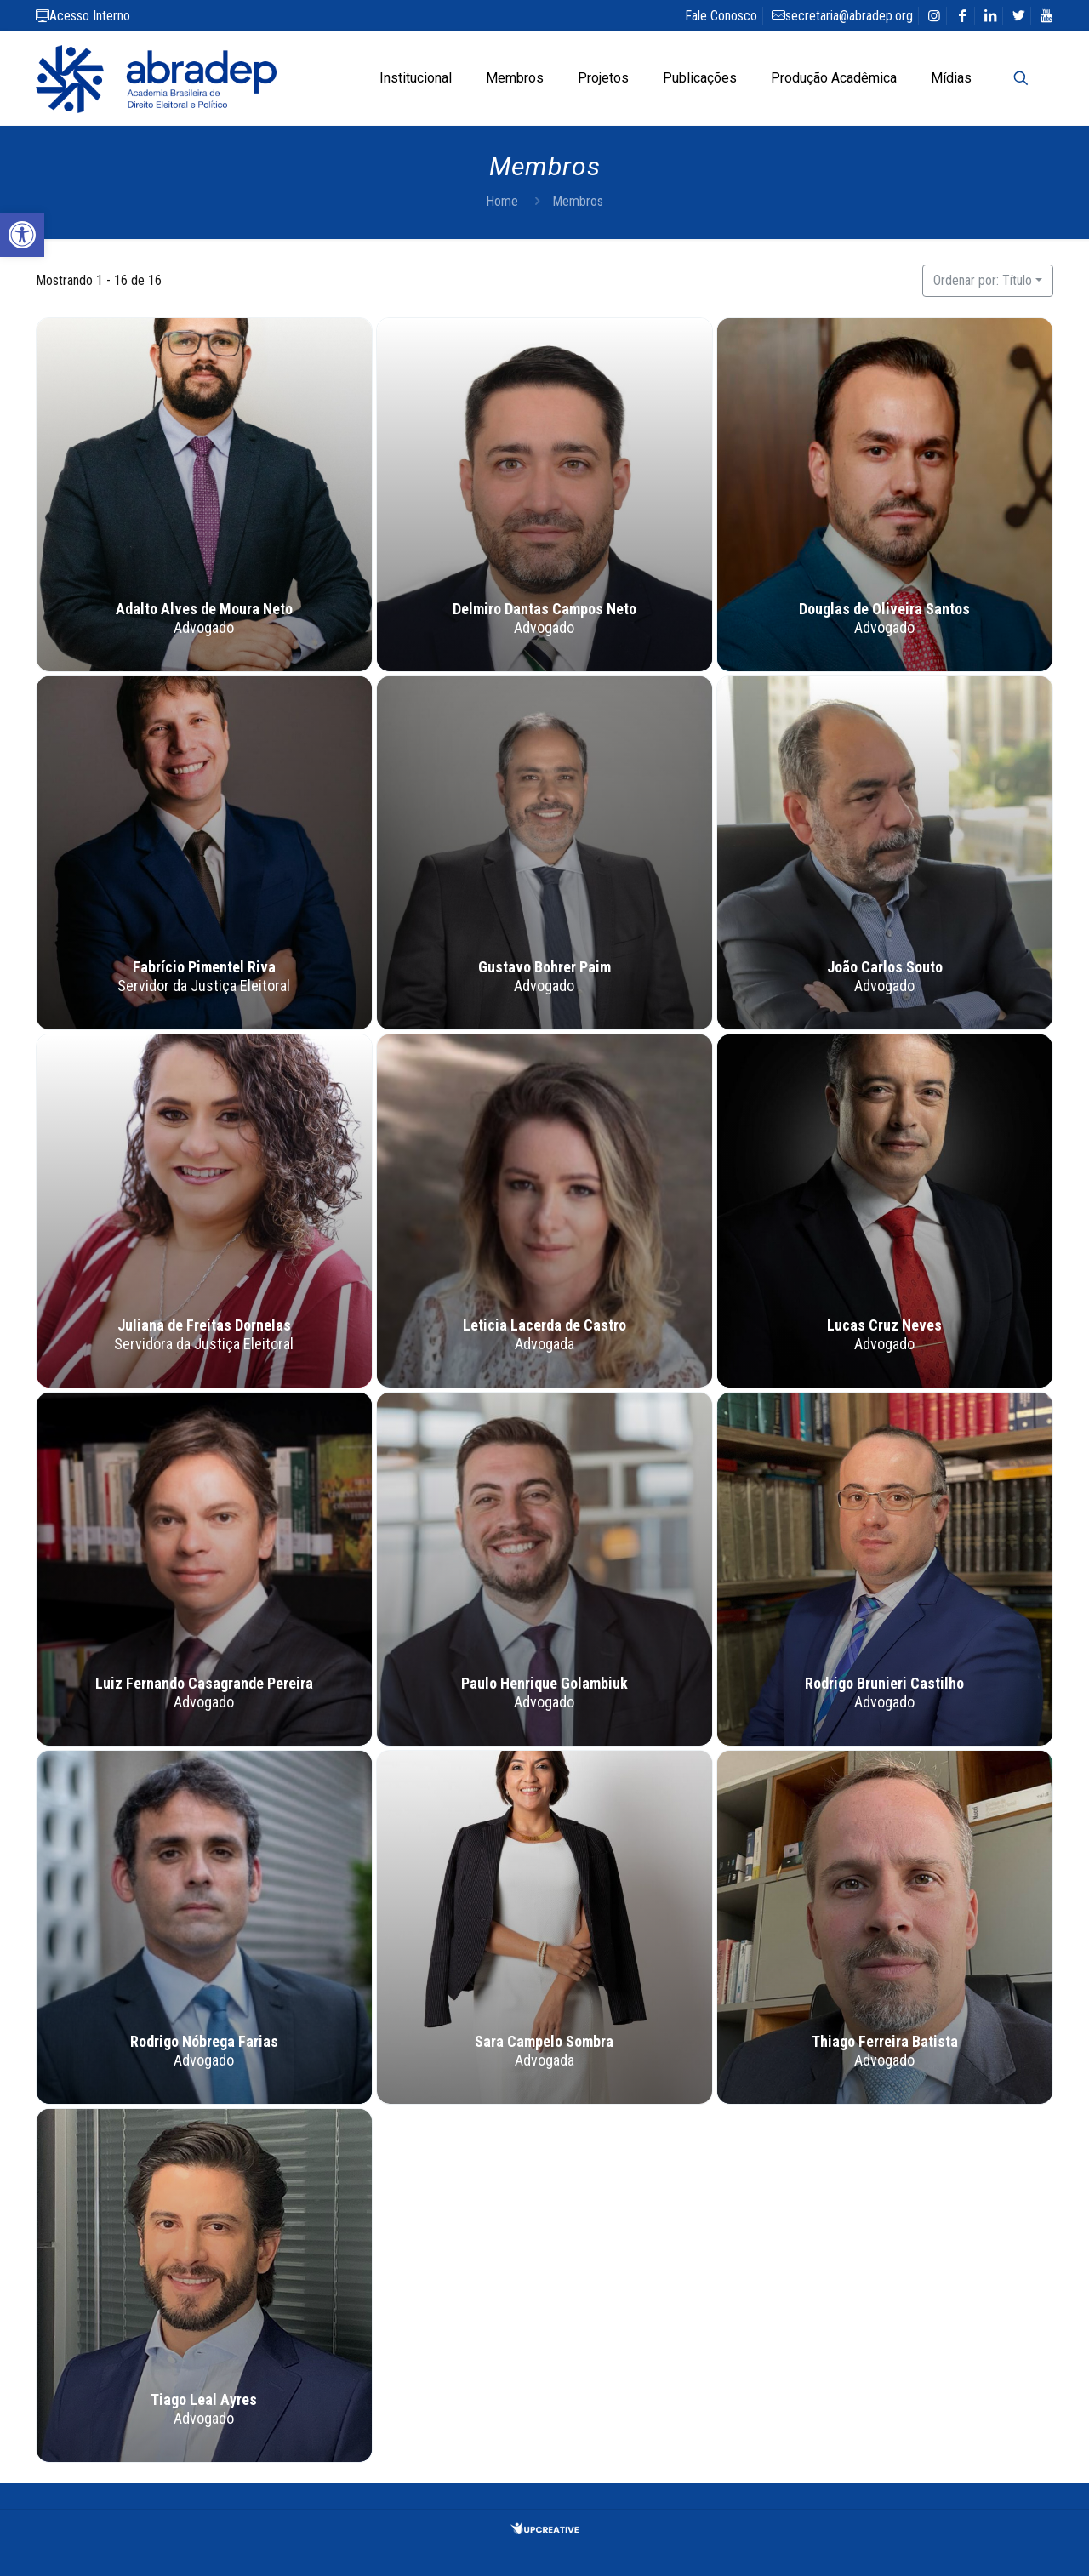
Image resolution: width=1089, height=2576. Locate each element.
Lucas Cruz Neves (884, 1326)
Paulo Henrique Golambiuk (544, 1684)
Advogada (544, 1345)
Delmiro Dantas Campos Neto (544, 609)
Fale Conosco (721, 16)
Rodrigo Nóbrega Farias (204, 2042)
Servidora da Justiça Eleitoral (204, 1345)
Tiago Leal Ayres (204, 2400)
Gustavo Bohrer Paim (544, 968)
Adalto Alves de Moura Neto (204, 609)
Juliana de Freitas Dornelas (204, 1326)
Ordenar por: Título (982, 280)
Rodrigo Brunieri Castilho (884, 1684)
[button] (22, 235)
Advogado (204, 628)
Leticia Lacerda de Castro (544, 1326)
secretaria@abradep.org (842, 16)
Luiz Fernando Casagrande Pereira (204, 1684)
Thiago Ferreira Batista (885, 2042)
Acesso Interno (83, 16)
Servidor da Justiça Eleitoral (204, 986)
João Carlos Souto (885, 968)
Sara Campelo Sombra (544, 2042)
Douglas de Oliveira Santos (884, 609)
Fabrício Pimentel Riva (204, 968)
